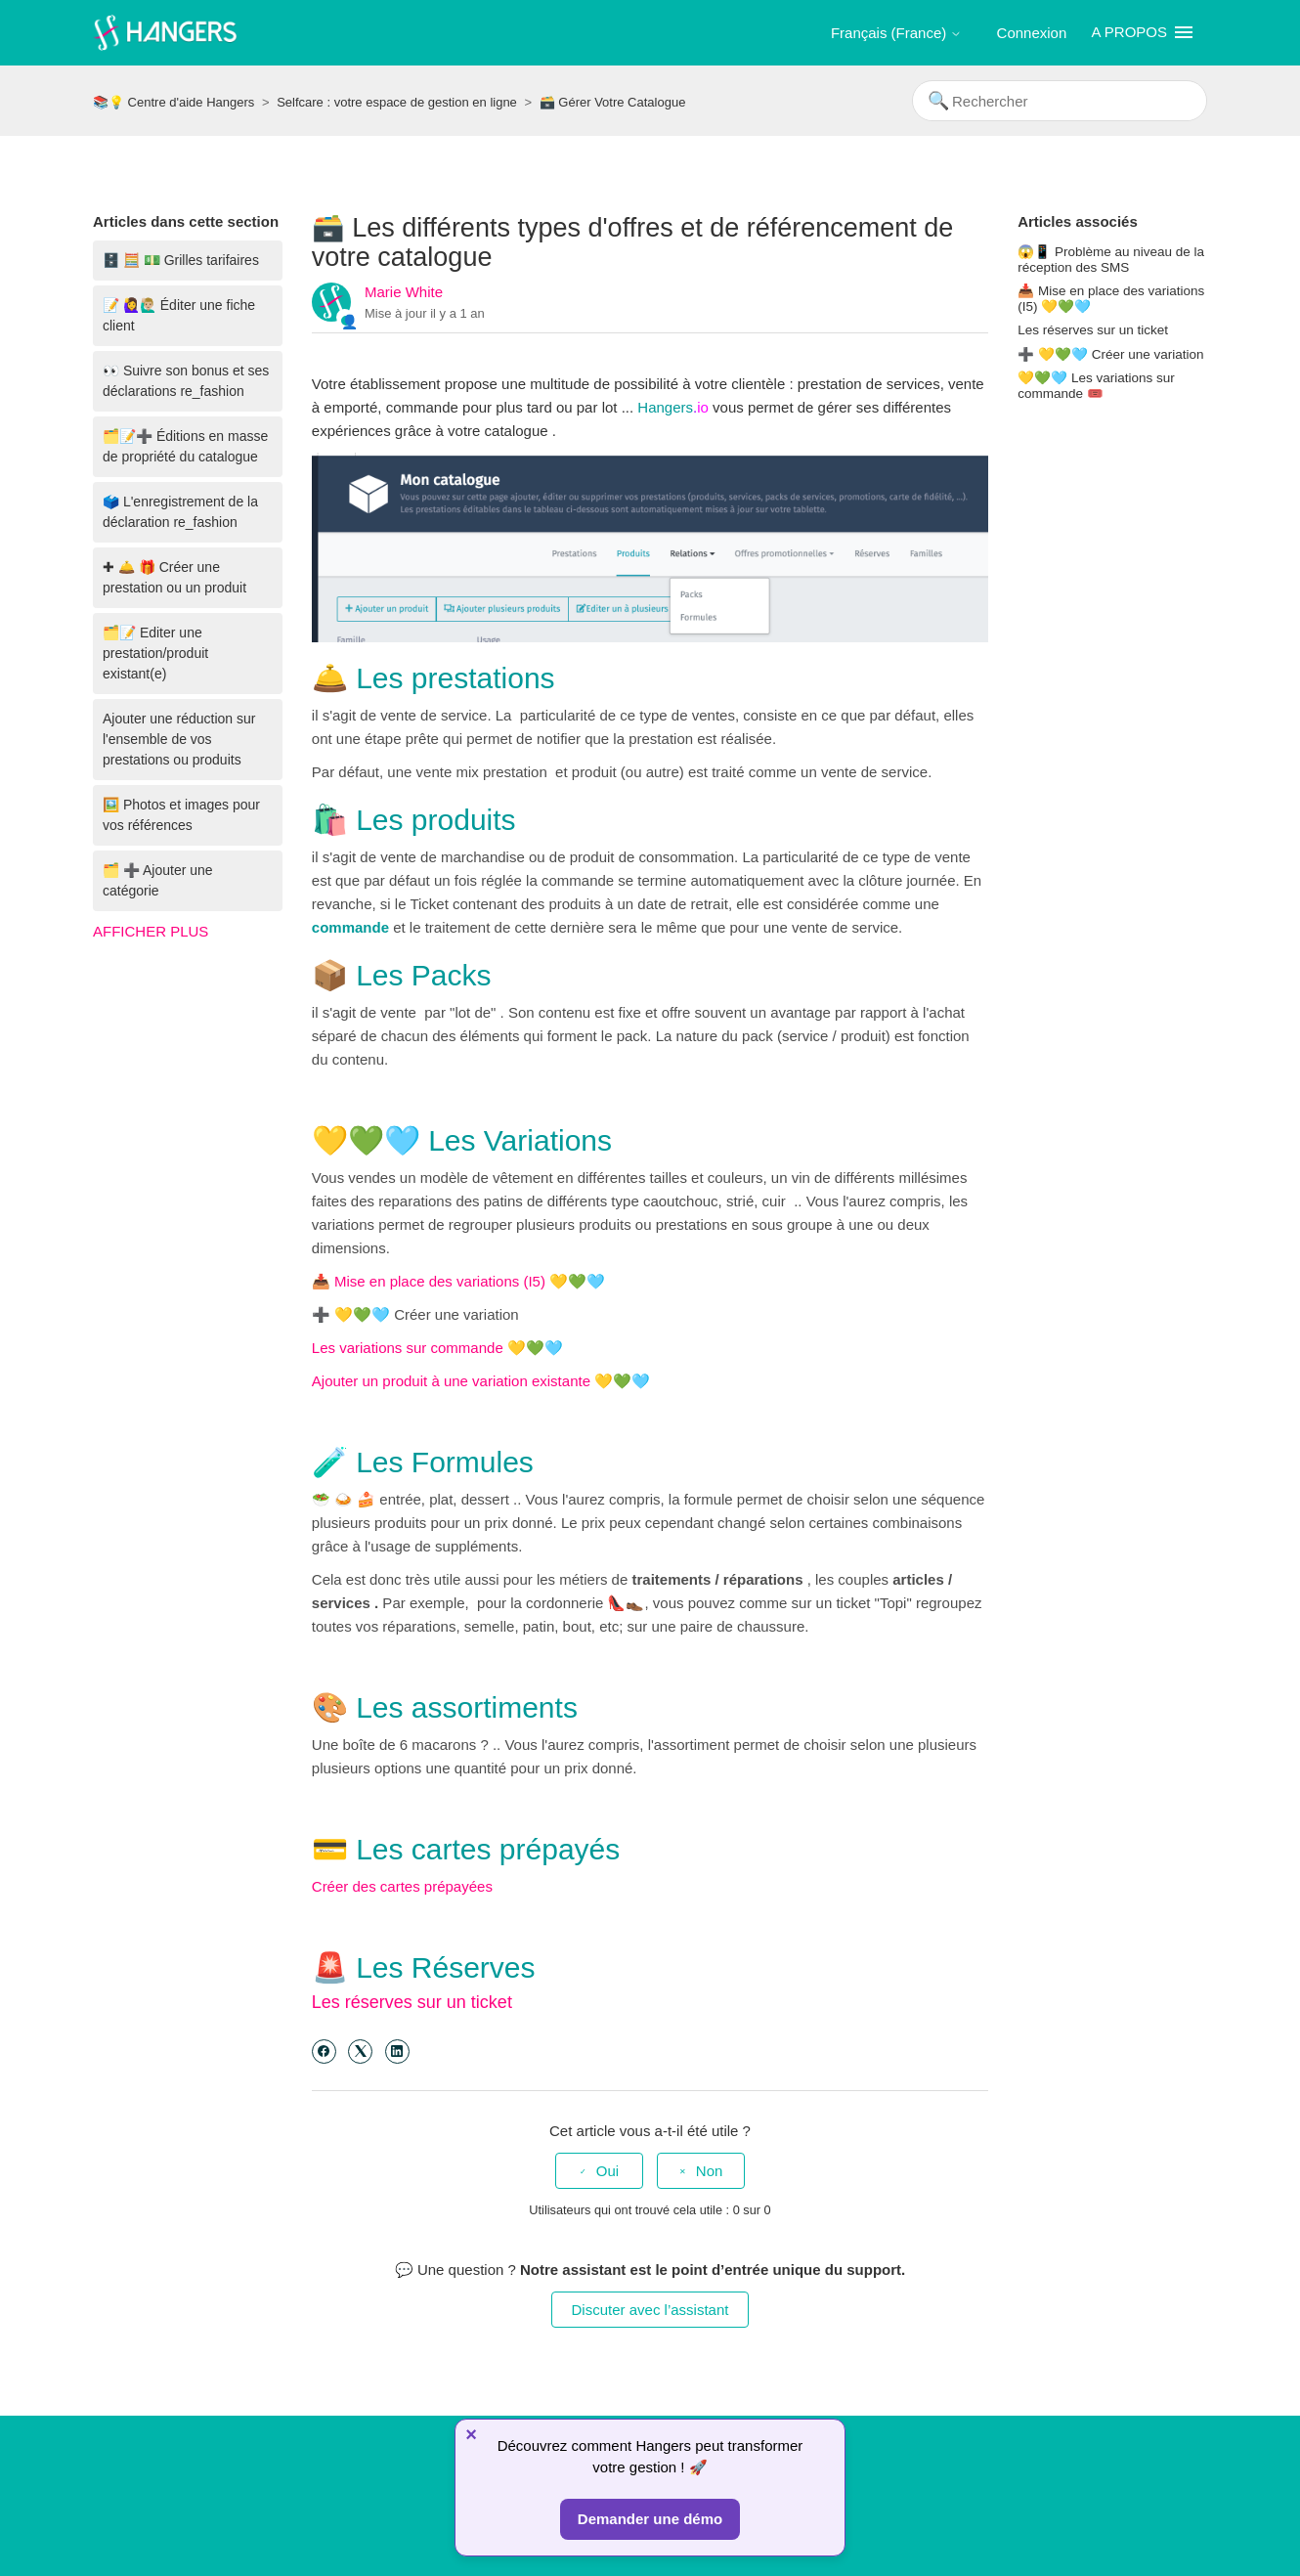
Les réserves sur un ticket (412, 2002)
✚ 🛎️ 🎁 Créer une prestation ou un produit (174, 577)
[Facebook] (324, 2051)
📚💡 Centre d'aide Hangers (173, 102)
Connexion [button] (1032, 32)
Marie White (404, 292)
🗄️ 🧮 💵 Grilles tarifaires (181, 260)
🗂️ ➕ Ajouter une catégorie (158, 880)
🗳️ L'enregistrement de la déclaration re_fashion (180, 512)
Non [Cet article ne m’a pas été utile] (709, 2170)
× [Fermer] (471, 2434)
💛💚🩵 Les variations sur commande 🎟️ (1096, 386)
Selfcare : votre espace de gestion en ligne (397, 102)
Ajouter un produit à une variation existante (453, 1381)
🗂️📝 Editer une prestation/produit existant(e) (155, 653)
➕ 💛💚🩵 (351, 1314)
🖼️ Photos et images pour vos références (181, 815)
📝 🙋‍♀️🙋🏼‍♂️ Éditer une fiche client (179, 315)
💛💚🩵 (535, 1347)
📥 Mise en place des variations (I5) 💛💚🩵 (458, 1281)
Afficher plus (150, 931)
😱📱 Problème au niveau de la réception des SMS (1111, 259)
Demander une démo (650, 2519)
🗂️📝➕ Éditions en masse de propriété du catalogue (185, 446)
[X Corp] (360, 2051)
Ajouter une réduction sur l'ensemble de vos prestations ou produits (179, 739)
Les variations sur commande (409, 1347)
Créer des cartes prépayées (402, 1886)
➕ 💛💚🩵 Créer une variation (1110, 354)
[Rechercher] (1059, 100)
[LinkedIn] (397, 2051)
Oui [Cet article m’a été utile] (607, 2170)
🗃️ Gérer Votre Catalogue (613, 102)
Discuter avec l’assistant (650, 2309)
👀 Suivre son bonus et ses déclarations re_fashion (186, 381)
